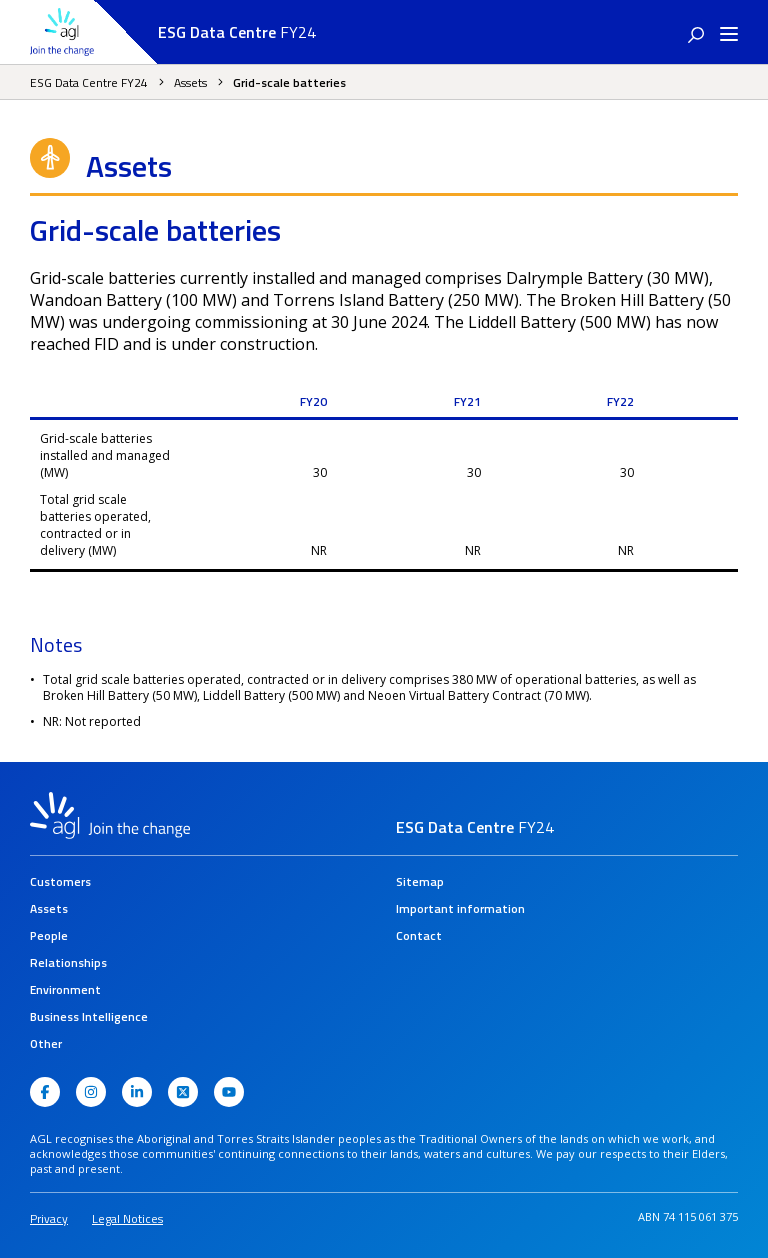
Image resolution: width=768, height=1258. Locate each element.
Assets (190, 82)
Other (46, 1043)
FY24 (237, 32)
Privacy (49, 1218)
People (49, 935)
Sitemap (420, 881)
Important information (460, 908)
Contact (419, 935)
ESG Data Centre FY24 (89, 82)
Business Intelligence (89, 1016)
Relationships (68, 962)
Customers (60, 881)
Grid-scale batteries (289, 82)
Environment (65, 989)
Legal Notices (127, 1218)
